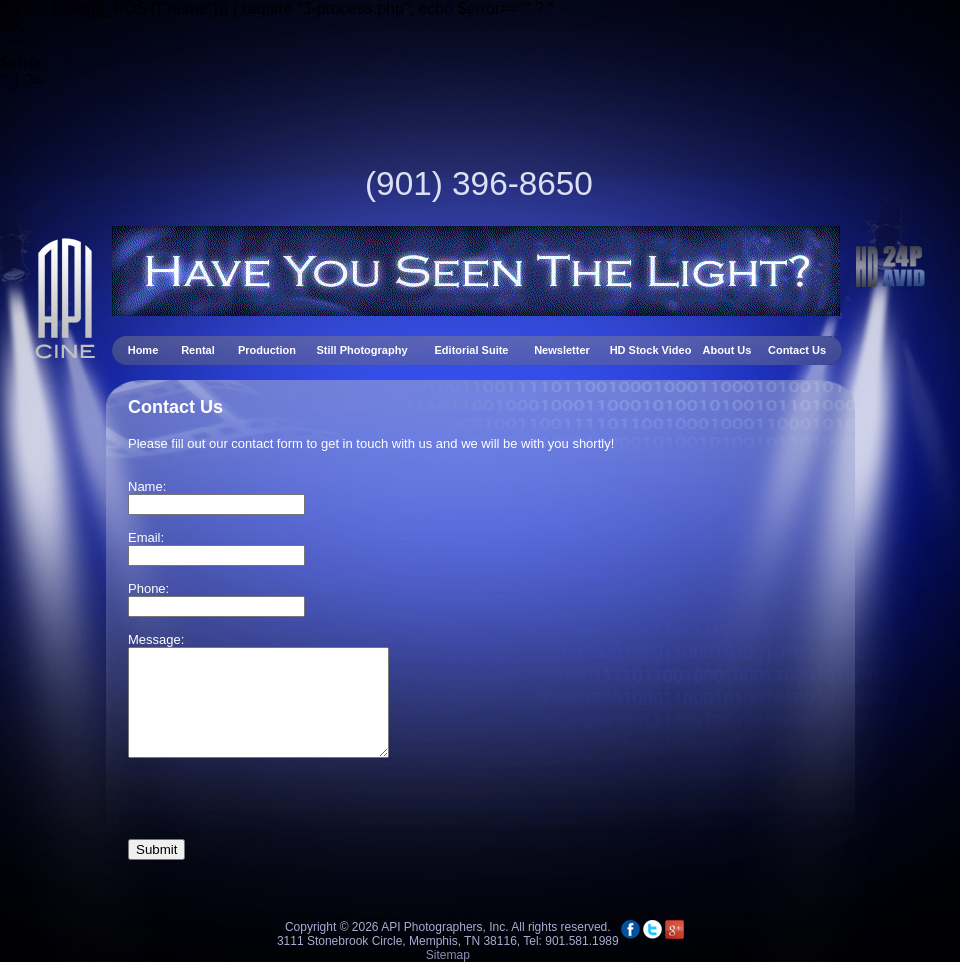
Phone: (148, 588)
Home (145, 350)
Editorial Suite (472, 350)
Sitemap (448, 955)
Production (267, 350)
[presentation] (280, 800)
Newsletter (563, 350)
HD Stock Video (651, 350)
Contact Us (797, 350)
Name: (147, 486)
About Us (727, 350)
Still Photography (363, 350)
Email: (146, 537)
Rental (199, 350)
